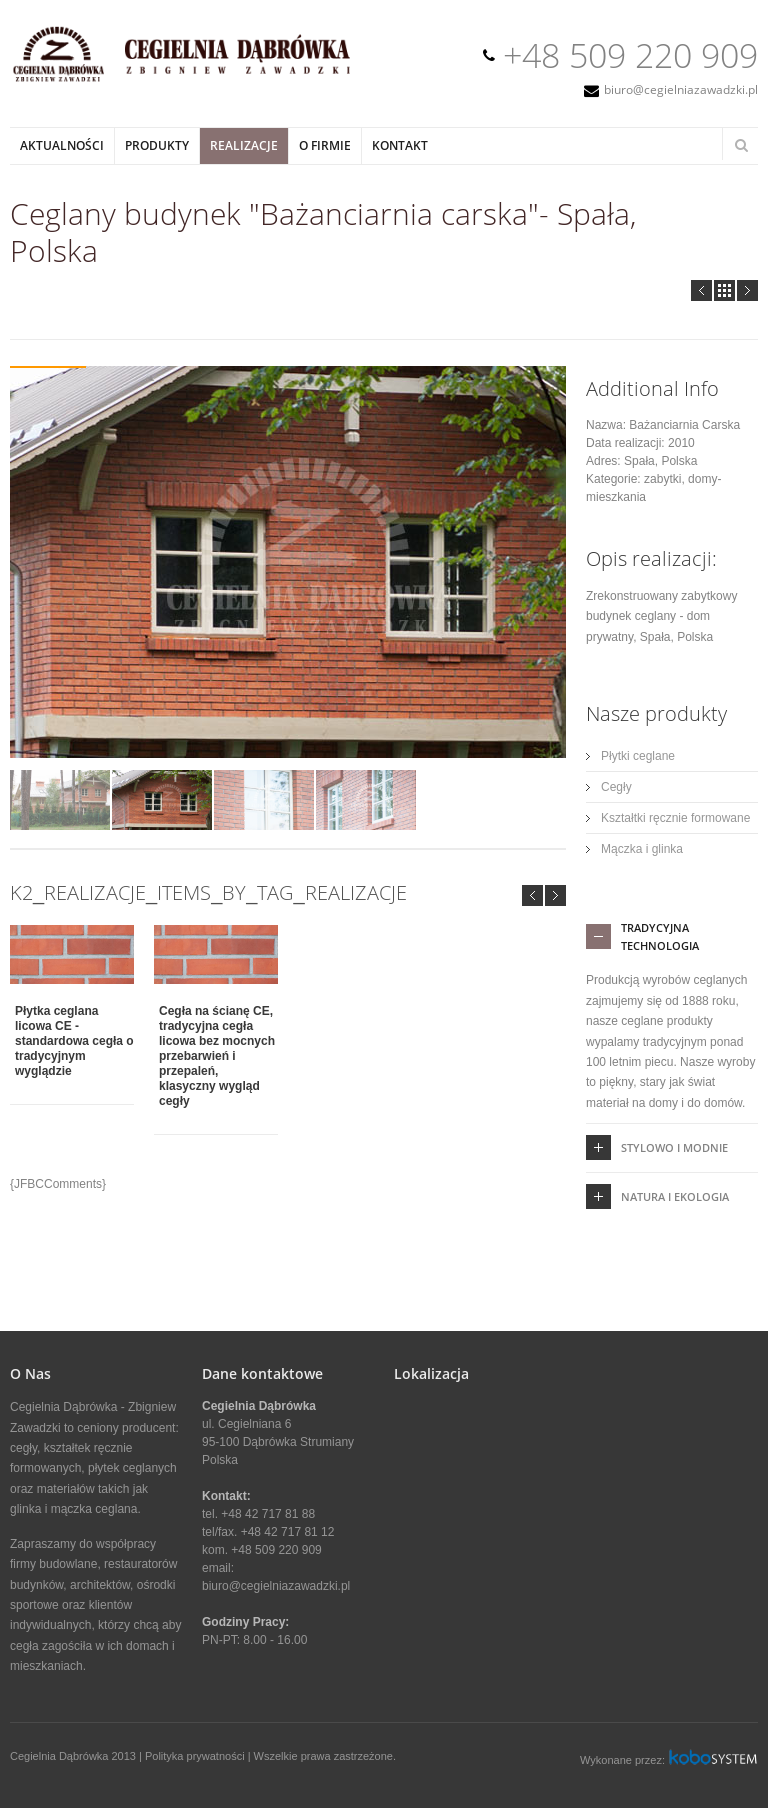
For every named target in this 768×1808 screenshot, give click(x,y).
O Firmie (325, 145)
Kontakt (400, 145)
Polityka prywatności (195, 1756)
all (724, 290)
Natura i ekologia (675, 1196)
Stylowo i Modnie (674, 1147)
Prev (701, 290)
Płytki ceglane (638, 756)
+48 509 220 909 (630, 55)
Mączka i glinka (642, 849)
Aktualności (62, 145)
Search (741, 145)
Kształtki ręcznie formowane (675, 818)
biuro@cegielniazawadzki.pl (681, 89)
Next (747, 290)
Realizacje (244, 145)
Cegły (616, 787)
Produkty (157, 145)
